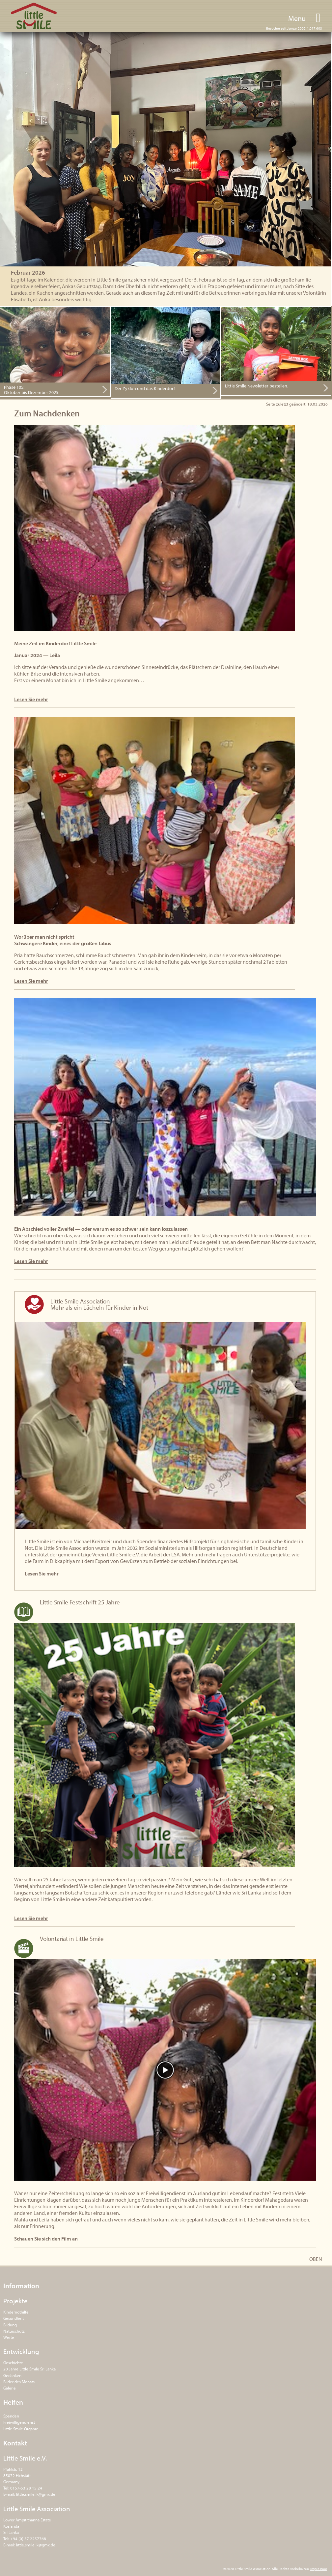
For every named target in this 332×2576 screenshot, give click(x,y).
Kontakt (15, 2443)
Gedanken (12, 2375)
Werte (8, 2337)
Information (21, 2285)
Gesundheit (13, 2318)
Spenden (11, 2415)
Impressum (318, 2568)
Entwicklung (21, 2351)
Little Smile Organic (20, 2428)
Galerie (9, 2387)
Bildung (10, 2324)
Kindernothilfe (16, 2312)
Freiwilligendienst (19, 2422)
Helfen (13, 2402)
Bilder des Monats (19, 2381)
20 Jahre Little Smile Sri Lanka (29, 2368)
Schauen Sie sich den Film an (46, 2238)
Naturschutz (14, 2331)
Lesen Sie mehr (31, 699)
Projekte (15, 2300)
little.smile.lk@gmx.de (35, 2494)
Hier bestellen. (235, 309)
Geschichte (13, 2362)
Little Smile (34, 16)
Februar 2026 (28, 272)
